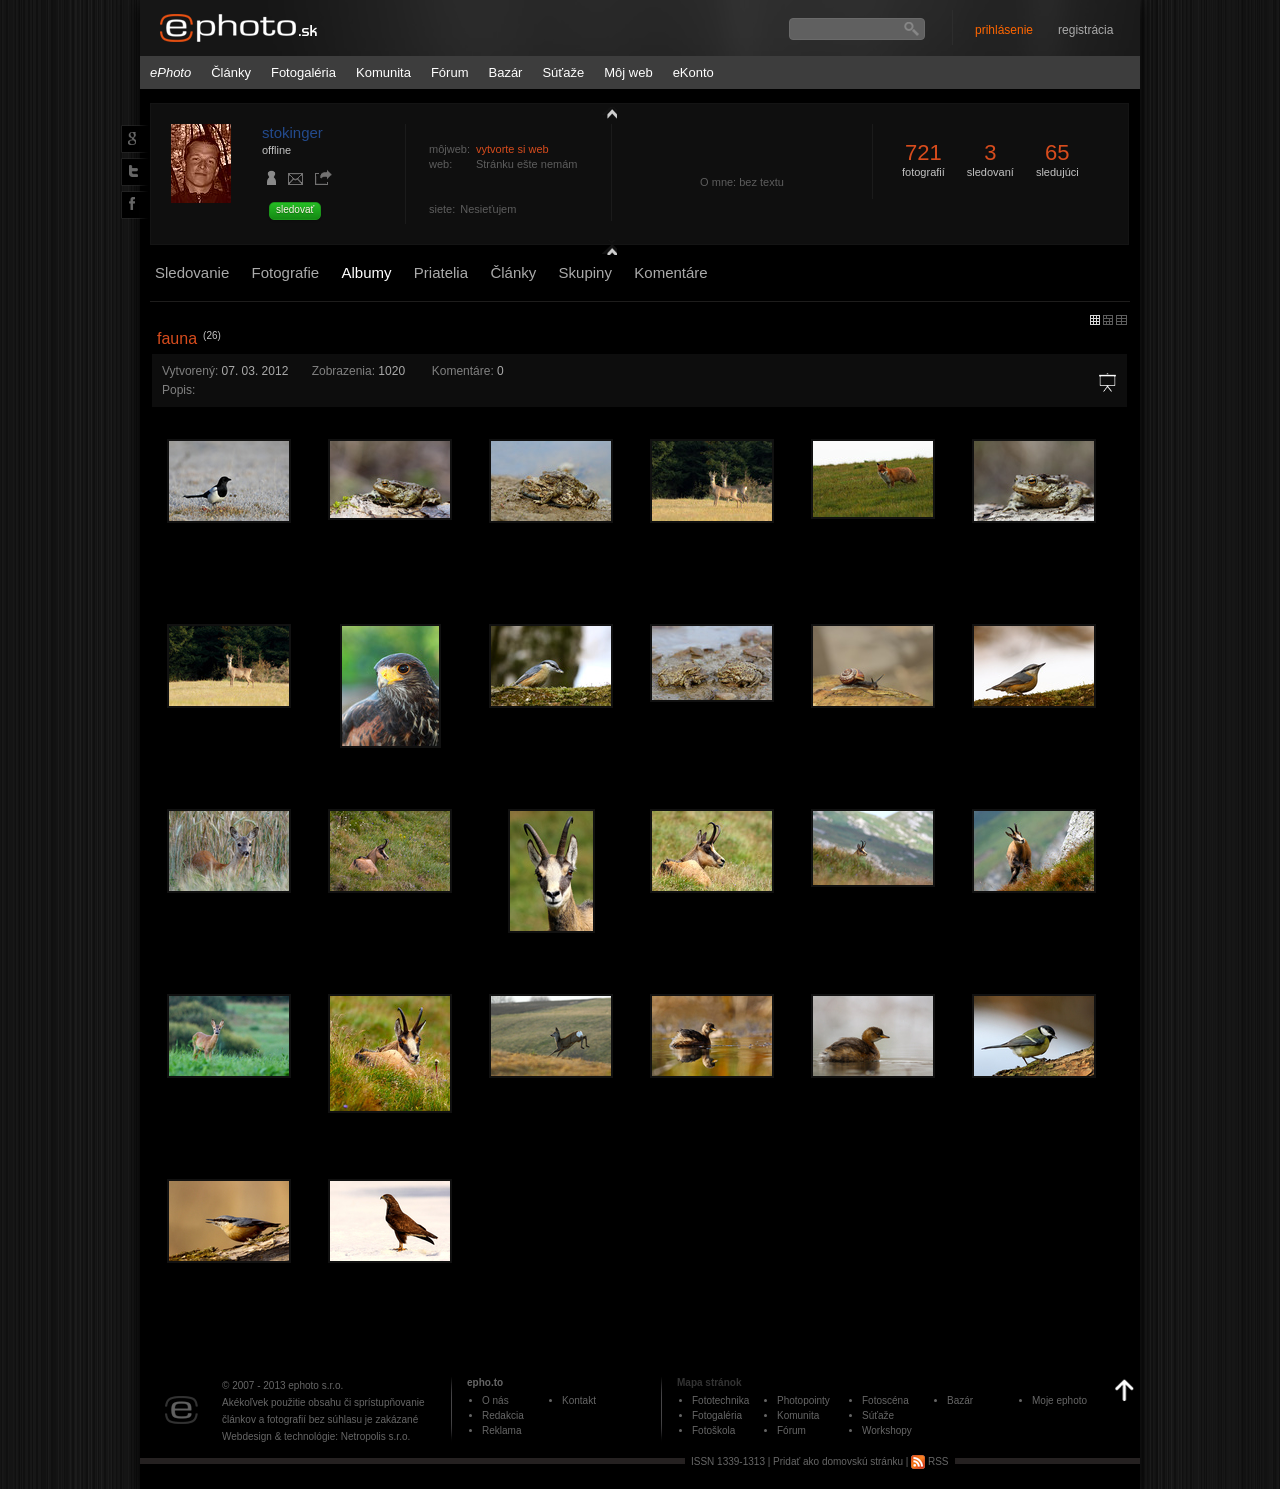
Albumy (366, 272)
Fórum (450, 72)
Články (231, 72)
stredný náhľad (1121, 320)
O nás (495, 1400)
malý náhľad (1108, 320)
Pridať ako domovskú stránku (838, 1461)
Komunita (383, 72)
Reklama (501, 1430)
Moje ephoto (1059, 1400)
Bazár (505, 72)
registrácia (1085, 30)
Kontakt (579, 1400)
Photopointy (803, 1400)
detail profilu (607, 247)
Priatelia (441, 272)
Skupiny (585, 272)
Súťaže (563, 72)
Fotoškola (713, 1430)
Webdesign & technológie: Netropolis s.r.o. (316, 1436)
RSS (929, 1461)
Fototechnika (720, 1400)
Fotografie (286, 272)
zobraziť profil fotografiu (607, 113)
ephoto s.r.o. (315, 1385)
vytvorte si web (512, 149)
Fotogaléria (303, 72)
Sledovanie (192, 272)
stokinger (292, 132)
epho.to (485, 1382)
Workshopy (887, 1430)
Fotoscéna (885, 1400)
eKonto (693, 72)
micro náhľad (1095, 320)
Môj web (628, 72)
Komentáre (670, 272)
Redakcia (503, 1415)
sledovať (295, 209)
